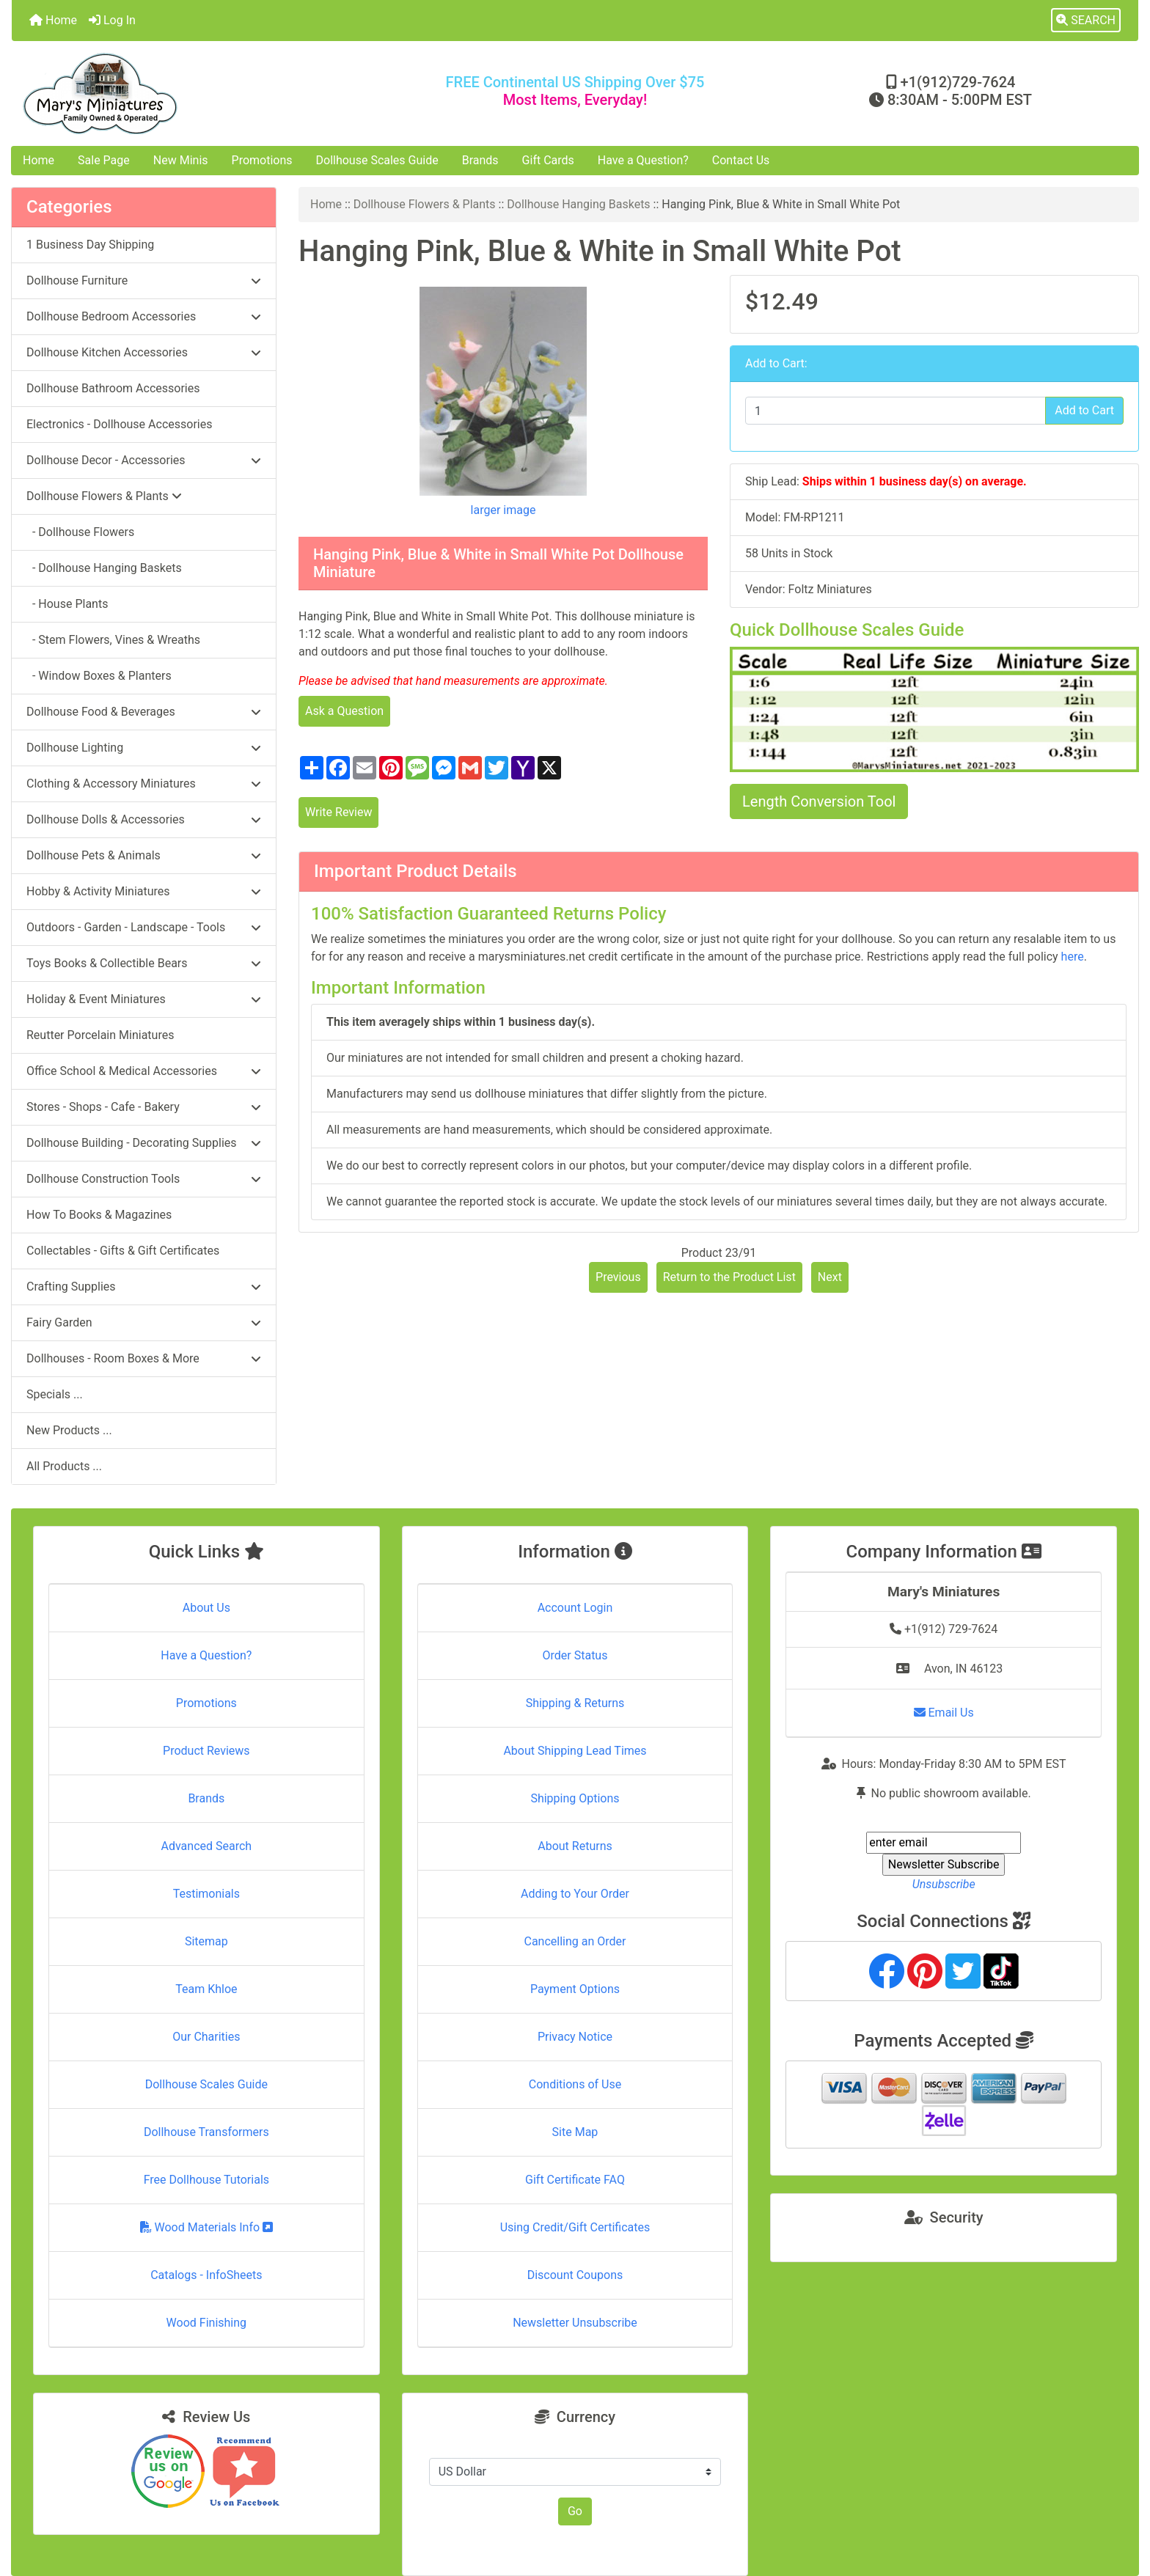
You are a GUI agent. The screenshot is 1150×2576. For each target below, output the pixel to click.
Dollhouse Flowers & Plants (425, 204)
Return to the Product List (729, 1277)
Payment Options (575, 1989)
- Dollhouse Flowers (80, 532)
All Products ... (64, 1466)
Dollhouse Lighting (143, 748)
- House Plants (67, 604)
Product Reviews (206, 1751)
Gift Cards (548, 160)
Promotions (262, 160)
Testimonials (206, 1894)
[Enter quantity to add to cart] (895, 411)
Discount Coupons (575, 2275)
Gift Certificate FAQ (575, 2180)
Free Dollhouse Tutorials (206, 2180)
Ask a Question (344, 711)
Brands (480, 160)
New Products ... (69, 1430)
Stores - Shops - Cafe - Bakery (143, 1107)
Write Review (338, 812)
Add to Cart (1084, 410)
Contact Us (741, 160)
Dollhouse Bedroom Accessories (143, 316)
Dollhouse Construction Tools (143, 1179)
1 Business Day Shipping (90, 245)
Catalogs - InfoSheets (206, 2275)
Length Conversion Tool (819, 801)
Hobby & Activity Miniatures (143, 891)
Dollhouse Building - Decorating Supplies (143, 1143)
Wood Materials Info (207, 2227)
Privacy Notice (575, 2037)
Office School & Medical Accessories (143, 1071)
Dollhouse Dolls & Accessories (143, 819)
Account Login (575, 1608)
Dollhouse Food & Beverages (143, 712)
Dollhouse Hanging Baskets (578, 204)
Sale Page (104, 160)
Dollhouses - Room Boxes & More (143, 1358)
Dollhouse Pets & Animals (143, 855)
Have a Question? (643, 160)
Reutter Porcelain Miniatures (100, 1035)
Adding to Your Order (575, 1894)
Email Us (944, 1713)
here (1072, 957)
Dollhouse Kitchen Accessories (143, 352)
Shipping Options (574, 1798)
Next (830, 1277)
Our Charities (206, 2037)
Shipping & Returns (575, 1703)
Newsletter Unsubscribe (575, 2323)
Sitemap (206, 1941)
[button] (1086, 20)
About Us (206, 1608)
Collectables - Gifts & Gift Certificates (122, 1251)
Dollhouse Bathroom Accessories (112, 388)
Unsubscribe (943, 1884)
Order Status (575, 1655)
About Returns (575, 1846)
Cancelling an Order (575, 1941)
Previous (618, 1277)
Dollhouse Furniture (143, 280)
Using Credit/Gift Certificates (575, 2227)
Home (53, 20)
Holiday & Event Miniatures (143, 999)
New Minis (180, 160)
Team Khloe (206, 1989)
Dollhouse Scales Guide (377, 160)
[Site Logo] (199, 93)
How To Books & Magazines (99, 1215)
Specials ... (54, 1394)
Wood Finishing (206, 2323)
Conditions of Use (575, 2084)
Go (575, 2511)
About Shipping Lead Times (574, 1751)
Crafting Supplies (143, 1286)
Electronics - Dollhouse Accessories (119, 424)
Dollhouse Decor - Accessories (143, 460)
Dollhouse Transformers (206, 2132)
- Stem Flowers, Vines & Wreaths (113, 640)
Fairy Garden (143, 1322)
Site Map (575, 2132)
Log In (112, 20)
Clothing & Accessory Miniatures (143, 783)
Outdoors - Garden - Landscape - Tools (143, 927)
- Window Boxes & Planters (99, 676)
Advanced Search (206, 1846)
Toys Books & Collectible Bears (143, 963)
